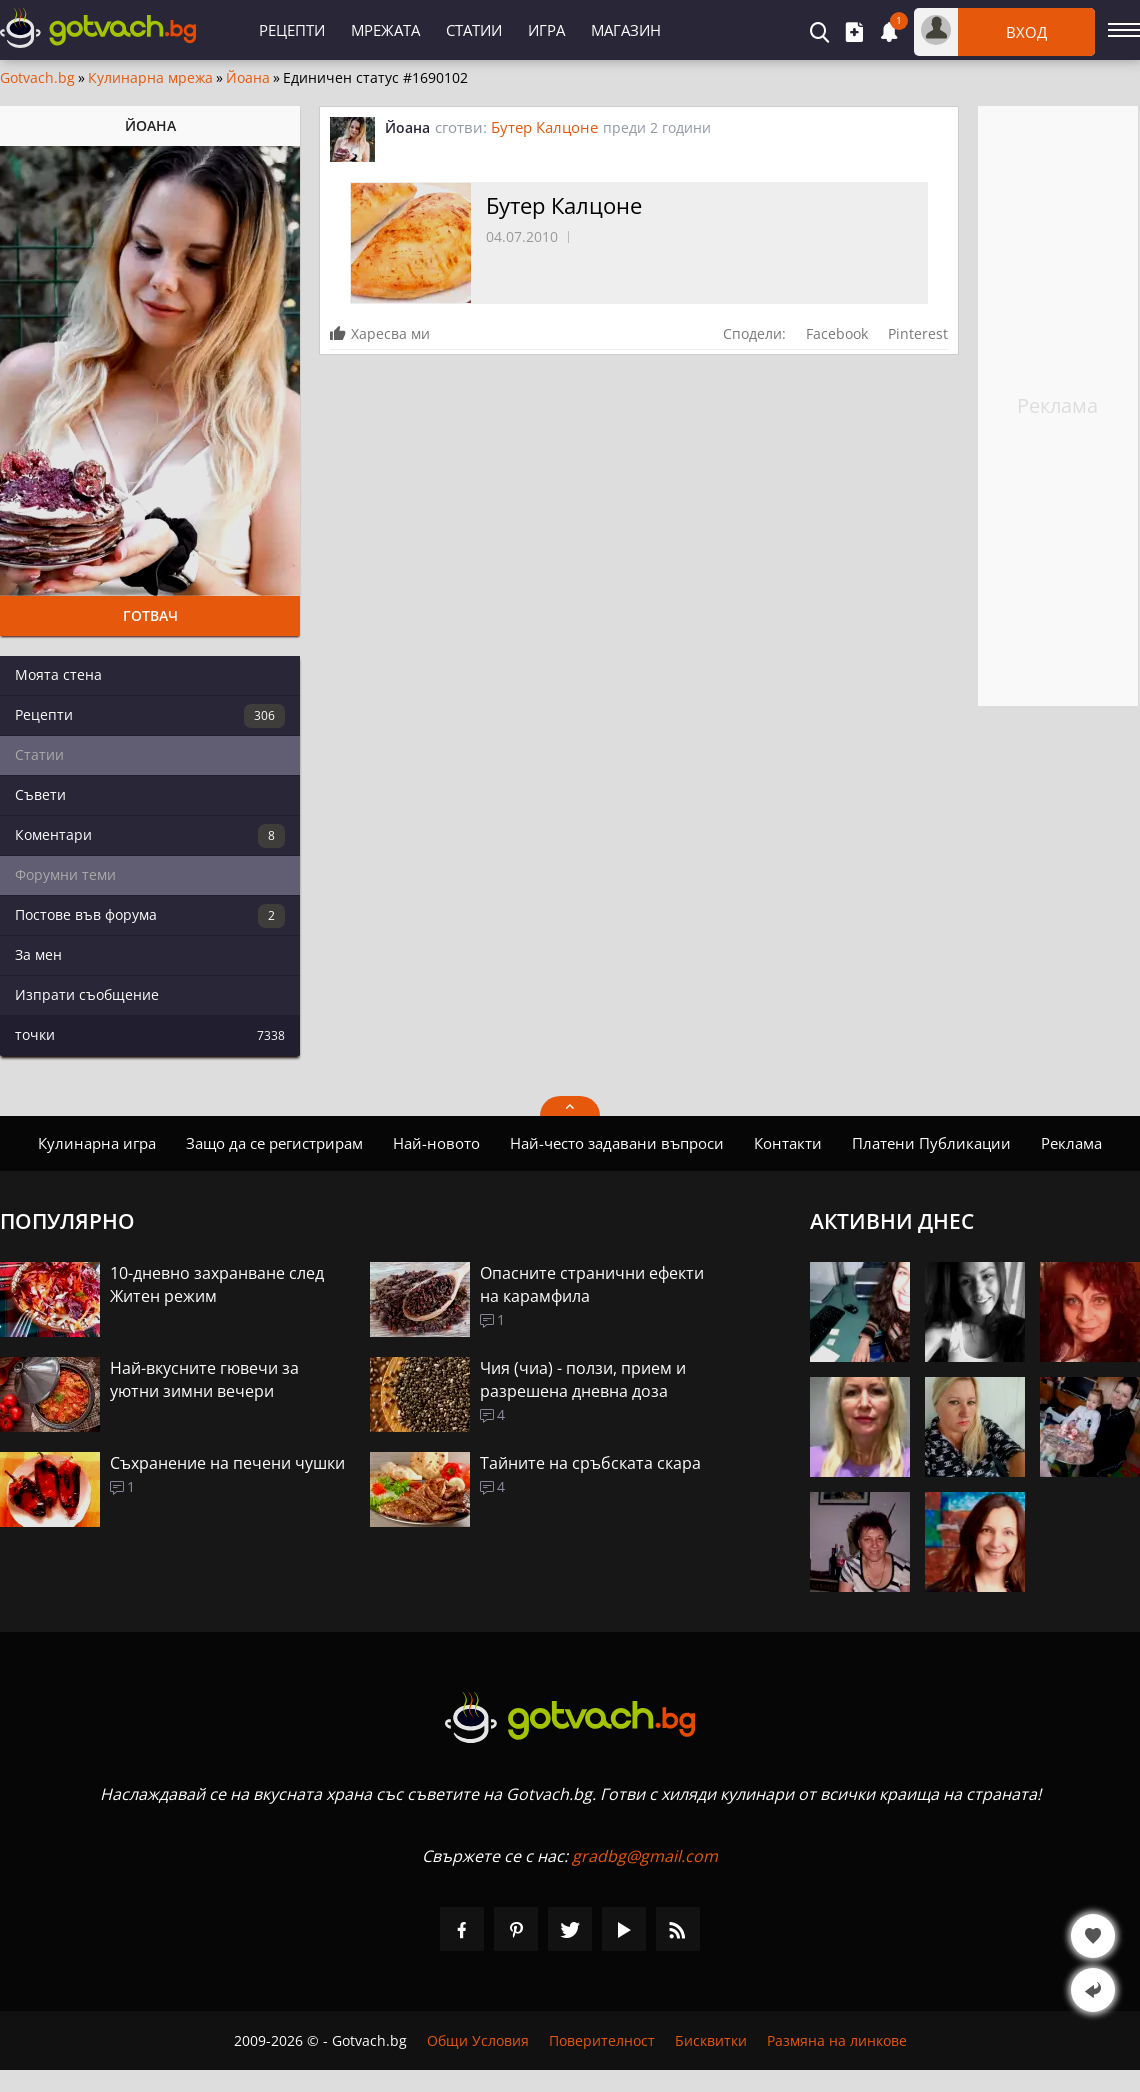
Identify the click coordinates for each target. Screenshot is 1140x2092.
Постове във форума (150, 916)
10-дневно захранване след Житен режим (217, 1284)
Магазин (626, 30)
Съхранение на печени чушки (227, 1463)
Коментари (150, 836)
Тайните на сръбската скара (590, 1463)
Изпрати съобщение (87, 994)
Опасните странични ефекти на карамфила (592, 1284)
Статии (474, 30)
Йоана (248, 78)
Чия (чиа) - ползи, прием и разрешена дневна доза (583, 1379)
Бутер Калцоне (544, 127)
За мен (38, 954)
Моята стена (58, 674)
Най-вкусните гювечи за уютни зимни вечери (204, 1379)
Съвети (40, 794)
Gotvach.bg (37, 78)
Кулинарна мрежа (150, 78)
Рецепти (292, 30)
